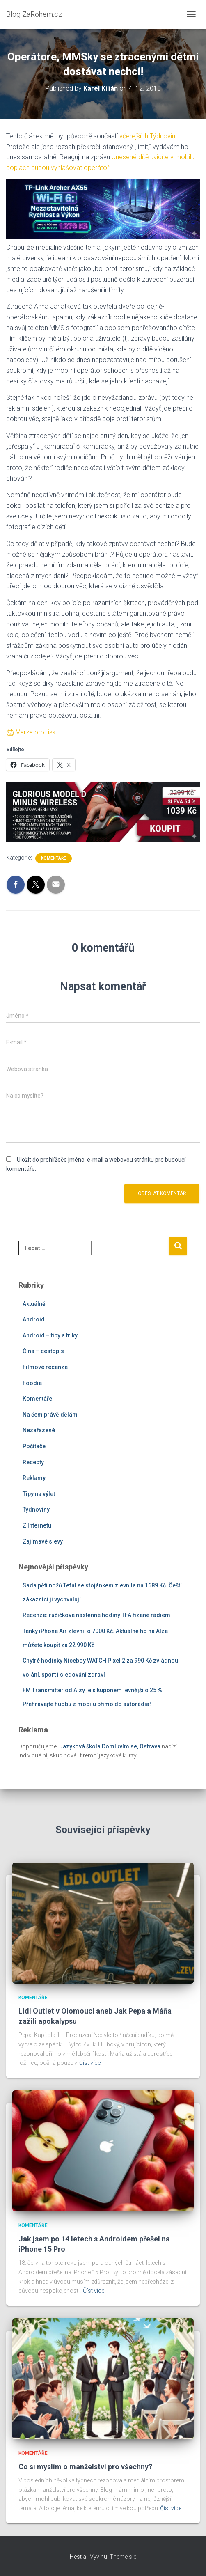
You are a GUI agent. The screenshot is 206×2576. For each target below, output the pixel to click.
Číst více (90, 2063)
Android (34, 1319)
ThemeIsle (123, 2556)
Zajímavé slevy (43, 1541)
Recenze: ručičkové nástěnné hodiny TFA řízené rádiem (96, 1615)
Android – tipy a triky (50, 1335)
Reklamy (34, 1478)
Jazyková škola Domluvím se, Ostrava (109, 1746)
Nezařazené (39, 1430)
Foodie (32, 1383)
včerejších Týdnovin (147, 136)
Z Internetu (37, 1525)
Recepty (33, 1462)
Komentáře (53, 858)
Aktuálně (34, 1304)
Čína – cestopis (43, 1351)
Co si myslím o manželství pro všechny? (85, 2466)
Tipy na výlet (39, 1494)
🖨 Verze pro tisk (31, 732)
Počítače (34, 1446)
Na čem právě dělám (50, 1414)
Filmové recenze (45, 1367)
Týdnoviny (36, 1509)
